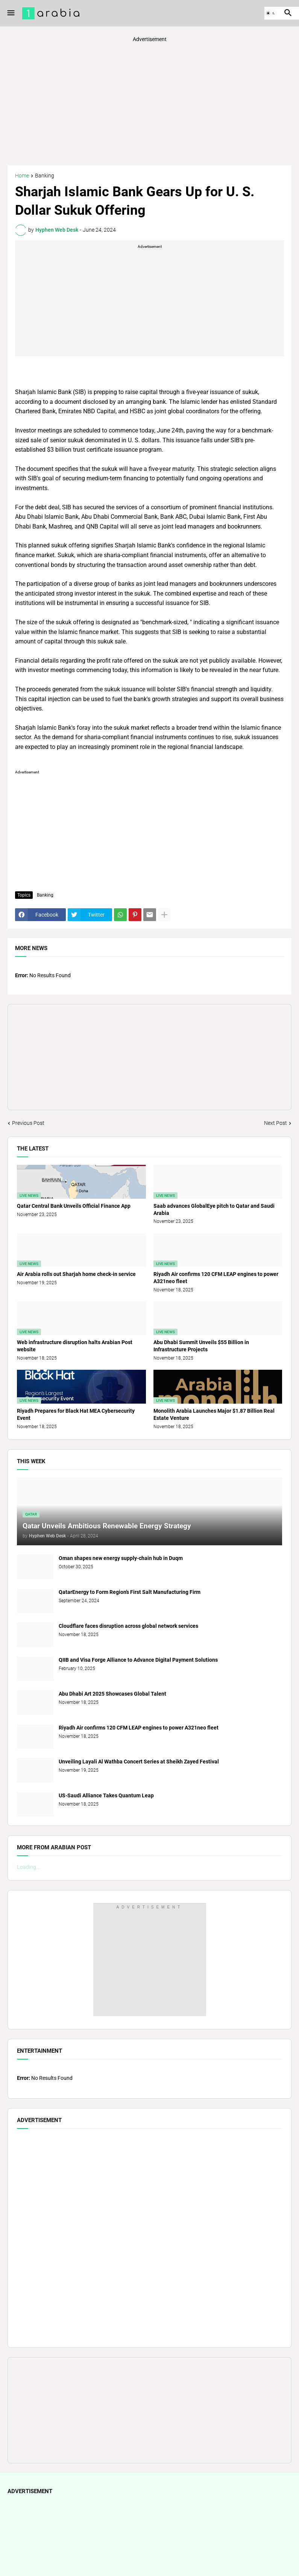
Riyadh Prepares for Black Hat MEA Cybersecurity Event (76, 1414)
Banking (44, 176)
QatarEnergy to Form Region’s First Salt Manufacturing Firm (129, 1592)
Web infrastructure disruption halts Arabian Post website (74, 1345)
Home (22, 176)
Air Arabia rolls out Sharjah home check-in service (76, 1274)
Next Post (275, 1123)
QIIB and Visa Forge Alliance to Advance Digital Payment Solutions (138, 1660)
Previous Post (28, 1123)
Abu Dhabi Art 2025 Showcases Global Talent (112, 1694)
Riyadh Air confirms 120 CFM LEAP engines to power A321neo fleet (215, 1277)
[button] (10, 13)
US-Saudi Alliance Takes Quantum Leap (106, 1795)
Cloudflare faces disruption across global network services (128, 1626)
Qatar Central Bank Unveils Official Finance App (74, 1206)
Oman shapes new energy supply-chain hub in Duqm (121, 1558)
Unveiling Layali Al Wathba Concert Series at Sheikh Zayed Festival (139, 1762)
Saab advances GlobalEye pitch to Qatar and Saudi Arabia (214, 1209)
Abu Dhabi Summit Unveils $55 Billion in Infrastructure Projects (201, 1345)
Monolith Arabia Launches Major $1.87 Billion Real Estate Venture (214, 1414)
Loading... (29, 1867)
